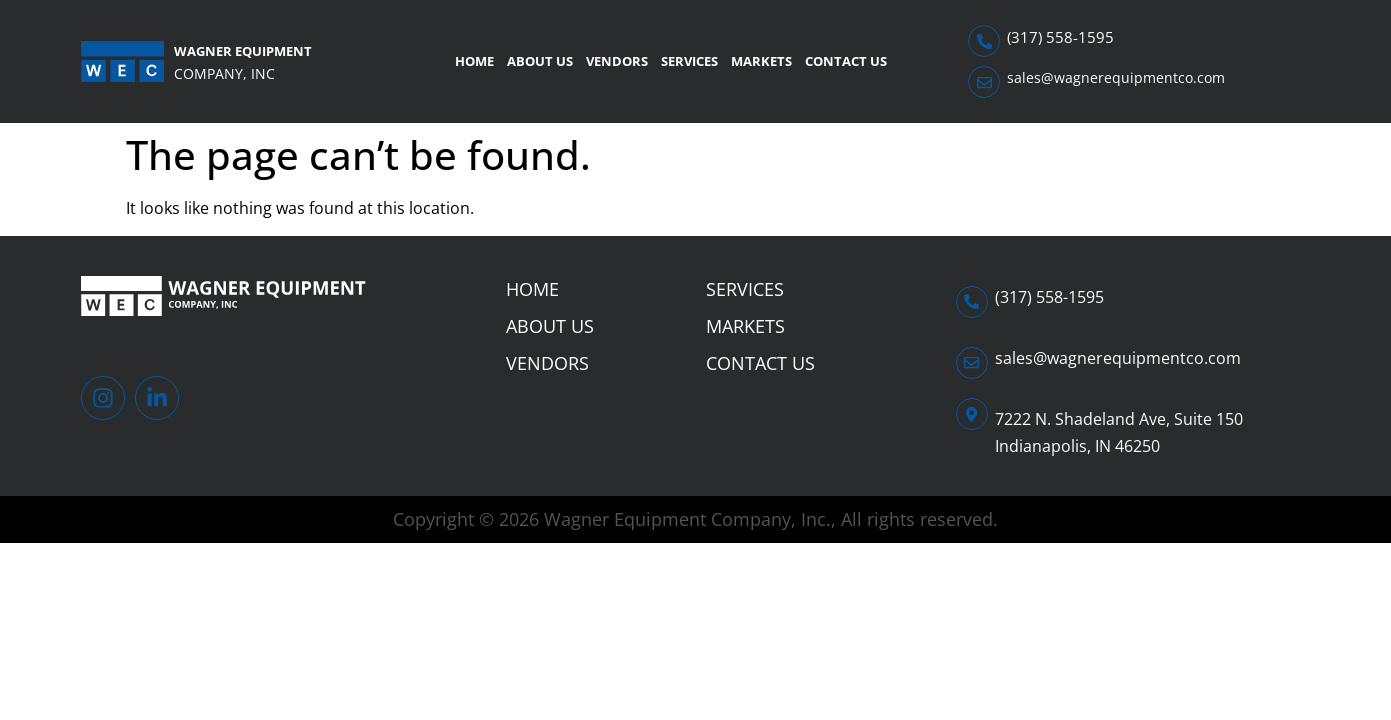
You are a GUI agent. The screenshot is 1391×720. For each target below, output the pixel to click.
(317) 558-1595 (1060, 37)
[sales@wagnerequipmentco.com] (984, 82)
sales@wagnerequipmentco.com (1116, 77)
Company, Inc (224, 73)
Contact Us (846, 61)
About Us (540, 61)
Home (474, 61)
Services (689, 61)
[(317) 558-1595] (984, 41)
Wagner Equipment (243, 51)
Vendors (617, 61)
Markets (761, 61)
